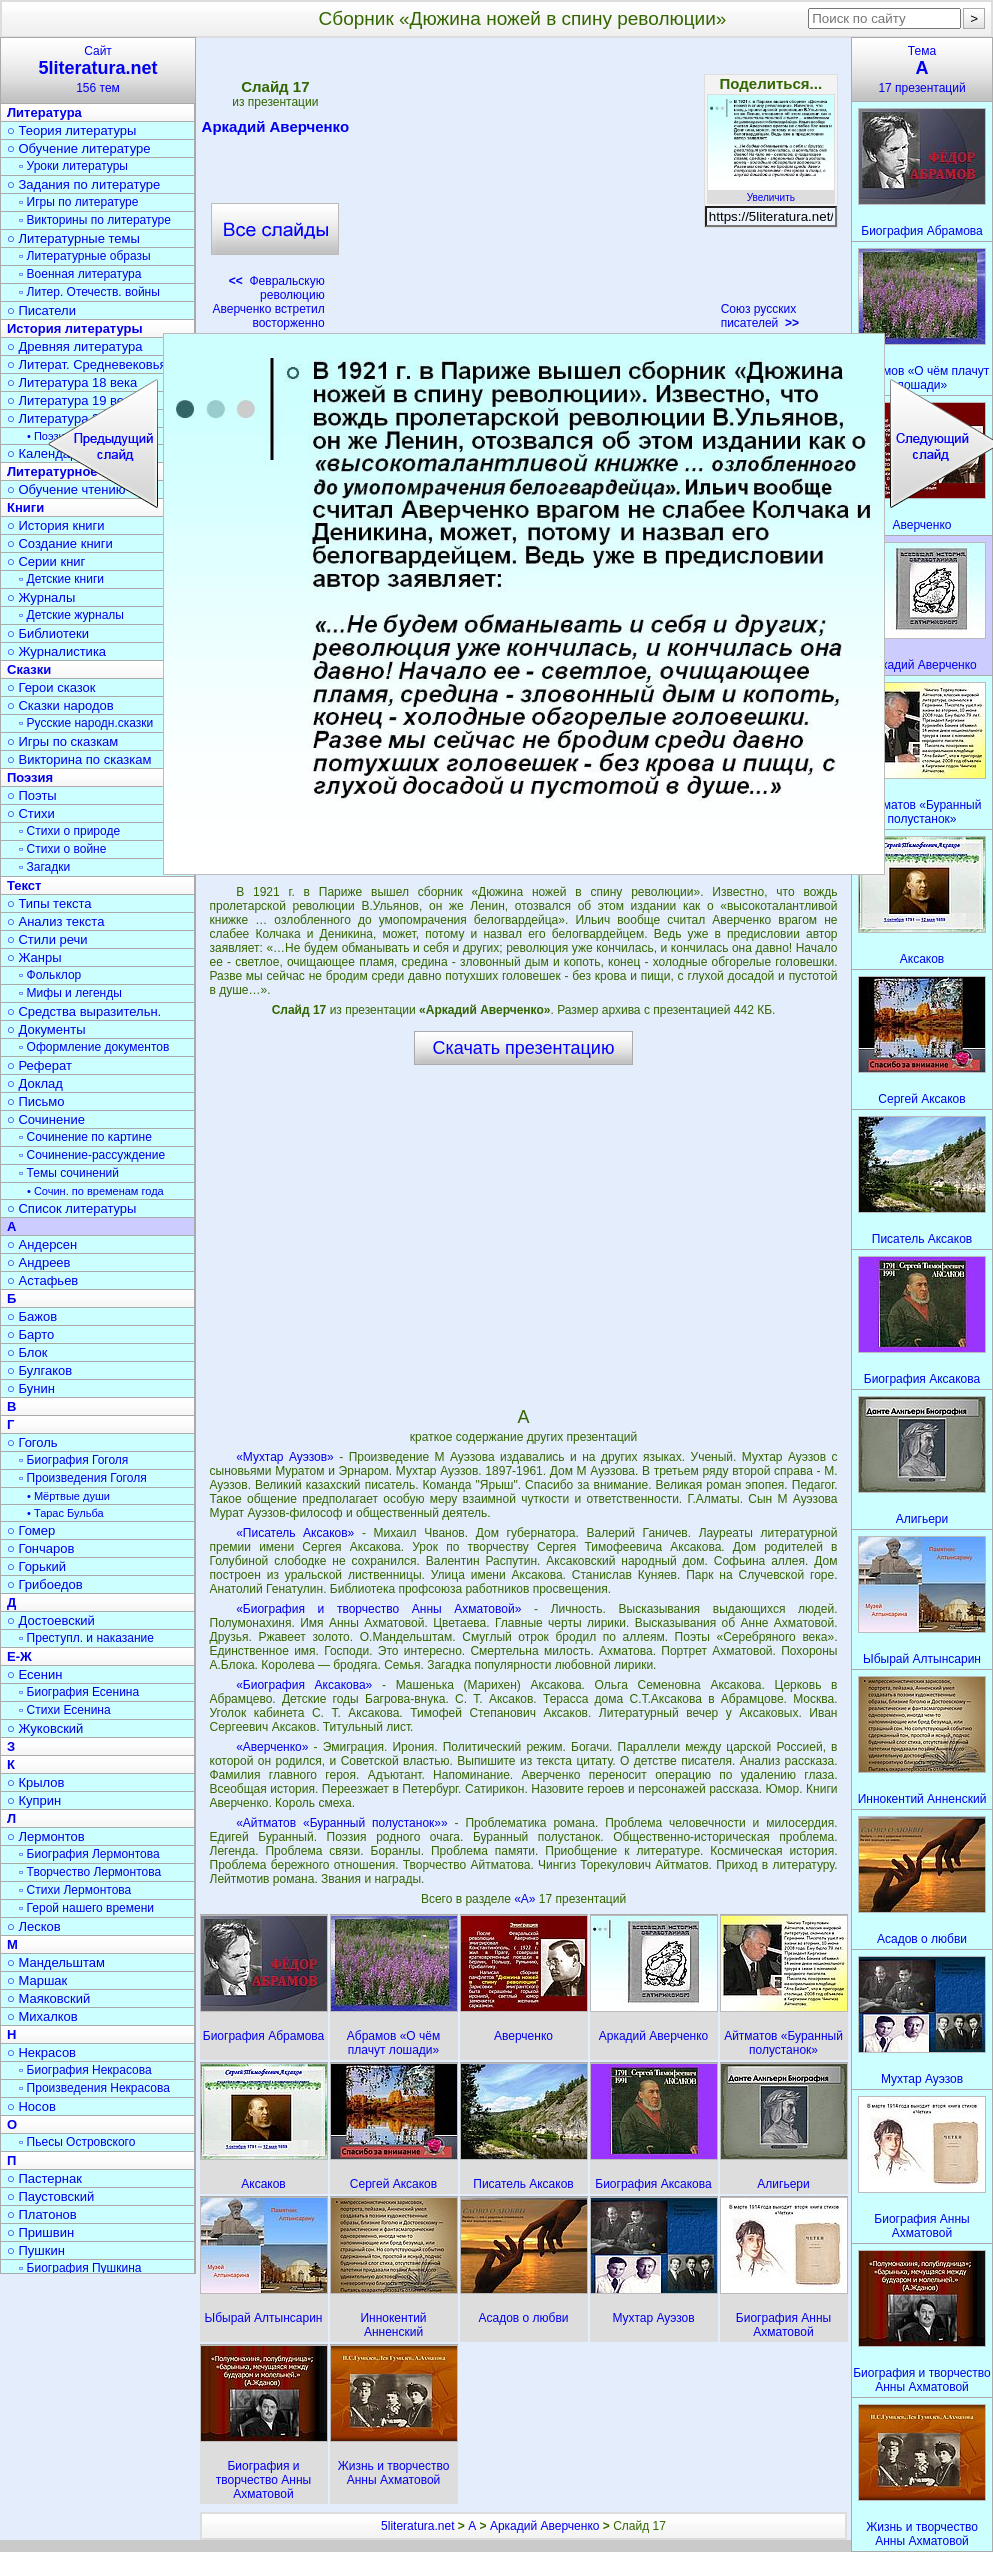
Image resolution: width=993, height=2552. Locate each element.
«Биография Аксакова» (304, 1685)
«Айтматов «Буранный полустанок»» (342, 1823)
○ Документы (46, 1029)
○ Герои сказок (51, 687)
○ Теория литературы (71, 130)
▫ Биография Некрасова (85, 2070)
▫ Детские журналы (71, 615)
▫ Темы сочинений (69, 1173)
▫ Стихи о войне (62, 849)
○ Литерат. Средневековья (87, 364)
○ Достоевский (51, 1620)
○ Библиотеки (48, 633)
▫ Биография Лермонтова (89, 1854)
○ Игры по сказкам (62, 741)
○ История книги (56, 525)
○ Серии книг (46, 561)
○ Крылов (35, 1782)
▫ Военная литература (80, 274)
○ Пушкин (36, 2250)
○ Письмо (36, 1101)
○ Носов (31, 2106)
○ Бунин (31, 1388)
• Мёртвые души (68, 1496)
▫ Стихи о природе (69, 831)
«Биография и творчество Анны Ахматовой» (378, 1609)
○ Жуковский (45, 1728)
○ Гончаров (40, 1548)
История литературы (75, 328)
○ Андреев (39, 1262)
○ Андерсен (42, 1244)
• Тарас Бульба (65, 1513)
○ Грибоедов (45, 1584)
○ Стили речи (47, 939)
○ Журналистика (56, 651)
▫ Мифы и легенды (70, 993)
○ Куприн (34, 1800)
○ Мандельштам (56, 1962)
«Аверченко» (272, 1747)
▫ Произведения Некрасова (94, 2088)
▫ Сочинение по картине (85, 1137)
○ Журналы (41, 597)
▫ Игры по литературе (78, 202)
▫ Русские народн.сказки (86, 723)
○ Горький (36, 1566)
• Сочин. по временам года (95, 1191)
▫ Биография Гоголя (73, 1460)
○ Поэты (32, 795)
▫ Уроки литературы (73, 166)
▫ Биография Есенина (79, 1692)
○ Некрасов (41, 2052)
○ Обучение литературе (79, 148)
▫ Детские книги (61, 579)
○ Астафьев (42, 1280)
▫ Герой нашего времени (86, 1908)
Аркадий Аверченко (276, 130)
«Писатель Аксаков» (295, 1533)
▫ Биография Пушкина (80, 2268)
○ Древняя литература (74, 346)
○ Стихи (31, 813)
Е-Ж (19, 1656)
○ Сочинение (46, 1119)
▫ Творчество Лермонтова (90, 1872)
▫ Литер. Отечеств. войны (89, 292)
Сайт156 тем (98, 69)
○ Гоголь (32, 1442)
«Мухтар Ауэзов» (285, 1457)
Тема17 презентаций (922, 69)
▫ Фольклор (50, 975)
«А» (526, 1899)
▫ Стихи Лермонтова (75, 1890)
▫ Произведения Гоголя (83, 1478)
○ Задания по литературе (83, 184)
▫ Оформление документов (94, 1047)
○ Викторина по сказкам (79, 759)
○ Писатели (41, 310)
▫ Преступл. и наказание (86, 1638)
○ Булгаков (39, 1370)
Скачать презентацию (524, 1048)
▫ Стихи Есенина (65, 1710)
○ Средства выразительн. (84, 1011)
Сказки (29, 669)
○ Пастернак (44, 2178)
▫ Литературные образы (85, 256)
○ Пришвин (40, 2232)
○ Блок (27, 1352)
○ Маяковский (48, 1998)
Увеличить (771, 192)
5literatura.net (417, 2526)
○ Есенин (34, 1674)
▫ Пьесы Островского (77, 2142)
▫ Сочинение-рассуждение (92, 1155)
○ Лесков (34, 1926)
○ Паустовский (50, 2196)
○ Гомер (31, 1530)
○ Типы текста (49, 903)
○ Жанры (34, 957)
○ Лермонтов (46, 1836)
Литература (44, 112)
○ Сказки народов (60, 705)
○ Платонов (42, 2214)
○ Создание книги (60, 543)
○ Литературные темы (73, 238)
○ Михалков (42, 2016)
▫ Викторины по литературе (95, 220)
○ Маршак (37, 1980)
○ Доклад (35, 1083)
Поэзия (30, 777)
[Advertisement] (523, 190)
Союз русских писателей (760, 316)
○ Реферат (39, 1065)
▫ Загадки (44, 867)
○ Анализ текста (55, 921)
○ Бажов (32, 1316)
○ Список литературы (71, 1208)
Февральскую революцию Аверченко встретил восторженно (268, 302)
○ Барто (30, 1334)
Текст (24, 885)
